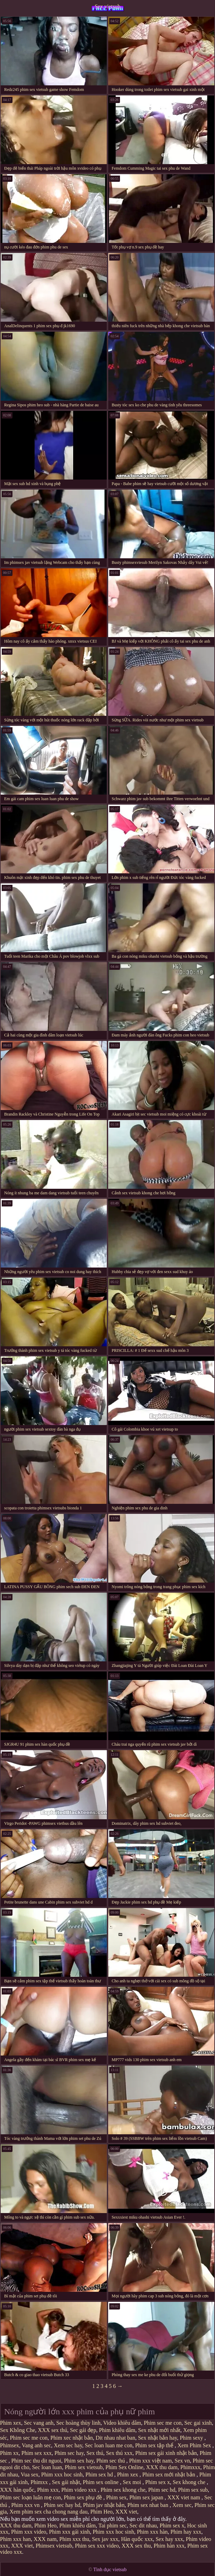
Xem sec (182, 2505)
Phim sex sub (193, 2490)
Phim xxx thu (74, 2539)
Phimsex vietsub (54, 2546)
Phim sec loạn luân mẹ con (30, 2497)
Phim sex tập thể (155, 2445)
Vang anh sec (36, 2445)
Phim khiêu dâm (117, 2430)
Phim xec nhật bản (71, 2438)
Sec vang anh (38, 2423)
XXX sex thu (136, 2546)
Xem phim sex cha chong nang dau (49, 2512)
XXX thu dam (162, 2467)
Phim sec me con (163, 2423)
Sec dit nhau (143, 2525)
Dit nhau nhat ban (115, 2438)
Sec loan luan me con (108, 2445)
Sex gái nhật (66, 2482)
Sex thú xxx (119, 2453)
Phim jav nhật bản (104, 2505)
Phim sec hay (69, 2453)
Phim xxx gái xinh (69, 2532)
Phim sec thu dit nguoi (36, 2461)
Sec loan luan (47, 2467)
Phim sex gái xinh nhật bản (166, 2453)
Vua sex (29, 2474)
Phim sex (116, 2497)
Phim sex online (101, 2482)
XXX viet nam (184, 2497)
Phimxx (40, 2482)
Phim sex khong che (123, 2490)
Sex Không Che (17, 2430)
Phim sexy (192, 2438)
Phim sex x (157, 2482)
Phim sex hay (78, 2461)
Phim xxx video (28, 2532)
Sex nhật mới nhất (159, 2430)
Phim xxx (48, 2490)
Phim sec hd (161, 2490)
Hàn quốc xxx (137, 2539)
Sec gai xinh (198, 2423)
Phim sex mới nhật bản (169, 2474)
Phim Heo (101, 2512)
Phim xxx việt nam (150, 2461)
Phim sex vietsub (84, 2467)
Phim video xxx (79, 2490)
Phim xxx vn (26, 2505)
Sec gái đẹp (83, 2430)
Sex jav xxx (105, 2539)
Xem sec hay (68, 2445)
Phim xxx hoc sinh (62, 2474)
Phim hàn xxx (169, 2546)
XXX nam (45, 2539)
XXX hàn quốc (17, 2490)
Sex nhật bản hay (157, 2438)
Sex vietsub (107, 6)
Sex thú (94, 2453)
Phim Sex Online (124, 2467)
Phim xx (9, 2453)
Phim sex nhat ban (148, 2505)
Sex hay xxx (169, 2539)
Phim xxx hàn (152, 2532)
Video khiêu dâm (122, 2423)
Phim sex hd (99, 2474)
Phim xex (10, 2423)
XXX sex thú (52, 2430)
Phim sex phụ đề (83, 2497)
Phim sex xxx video (97, 2546)
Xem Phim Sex (195, 2445)
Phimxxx (190, 2467)
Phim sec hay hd (62, 2505)
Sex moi (133, 2482)
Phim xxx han (15, 2539)
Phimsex (9, 2445)
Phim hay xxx (186, 2532)
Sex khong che (190, 2482)
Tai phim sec (112, 2525)
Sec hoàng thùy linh (78, 2423)
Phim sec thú (111, 2461)
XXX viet (126, 2512)
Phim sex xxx (37, 2453)
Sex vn (182, 2461)
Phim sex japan (147, 2497)
